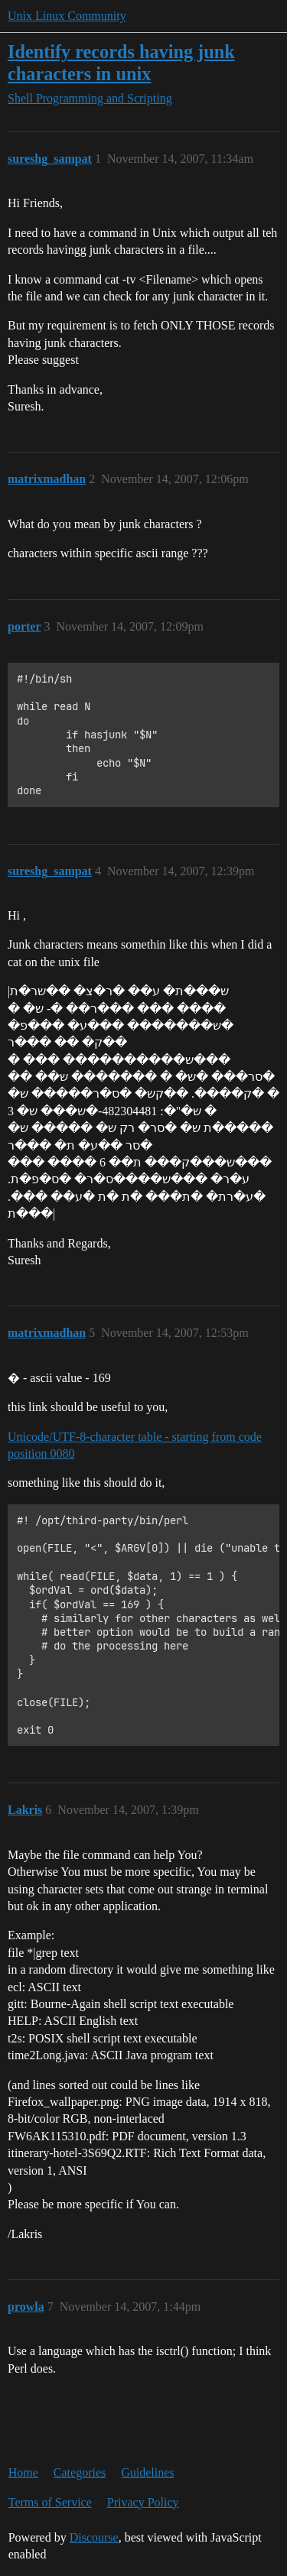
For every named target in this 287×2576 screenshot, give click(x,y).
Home (23, 2472)
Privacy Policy (143, 2502)
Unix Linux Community (67, 15)
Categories (80, 2472)
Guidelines (147, 2472)
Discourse (94, 2537)
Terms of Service (50, 2502)
